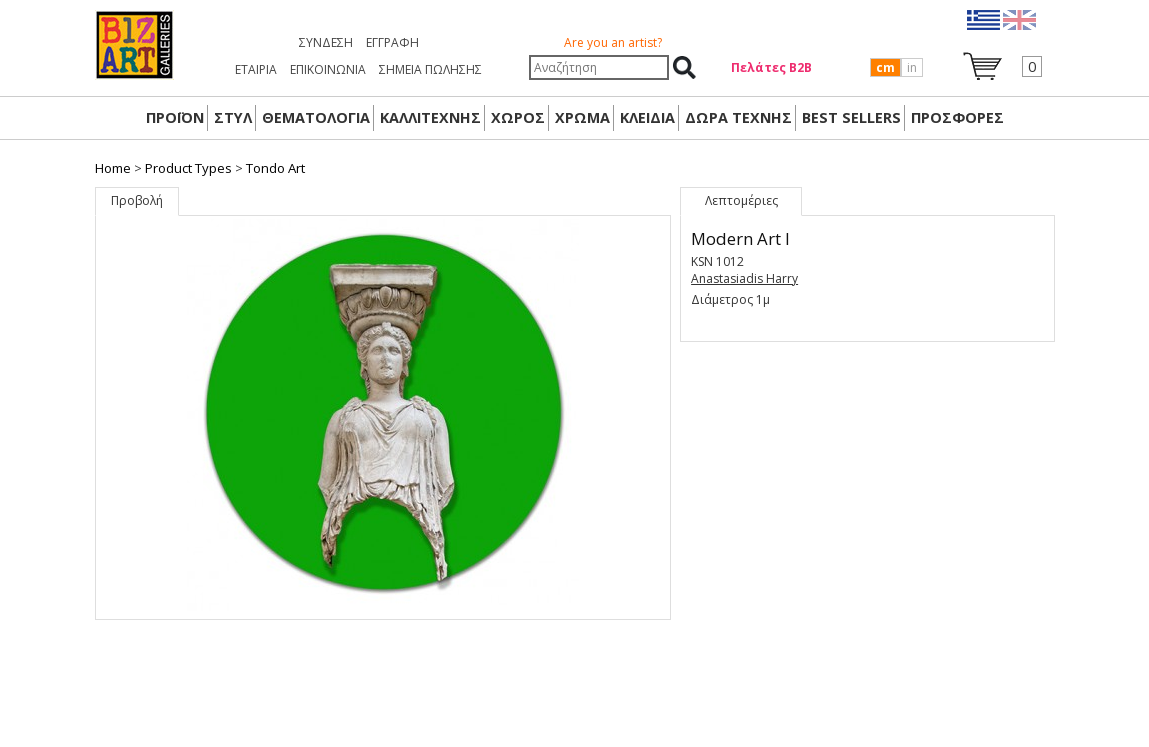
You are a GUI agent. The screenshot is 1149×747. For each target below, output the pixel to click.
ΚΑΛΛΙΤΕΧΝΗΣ (430, 117)
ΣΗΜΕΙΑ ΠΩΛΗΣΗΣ (430, 69)
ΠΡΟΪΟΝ (175, 117)
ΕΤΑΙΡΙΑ (256, 69)
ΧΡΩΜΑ (582, 117)
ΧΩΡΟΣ (518, 117)
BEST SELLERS (851, 117)
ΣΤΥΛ (233, 117)
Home (113, 168)
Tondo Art (275, 168)
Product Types (188, 168)
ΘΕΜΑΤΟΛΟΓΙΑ (316, 117)
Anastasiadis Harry (744, 278)
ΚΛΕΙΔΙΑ (647, 117)
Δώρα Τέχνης (738, 117)
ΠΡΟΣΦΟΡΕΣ (957, 117)
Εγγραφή (392, 42)
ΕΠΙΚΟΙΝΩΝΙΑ (328, 69)
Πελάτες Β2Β (771, 67)
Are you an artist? (613, 42)
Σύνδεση (326, 42)
